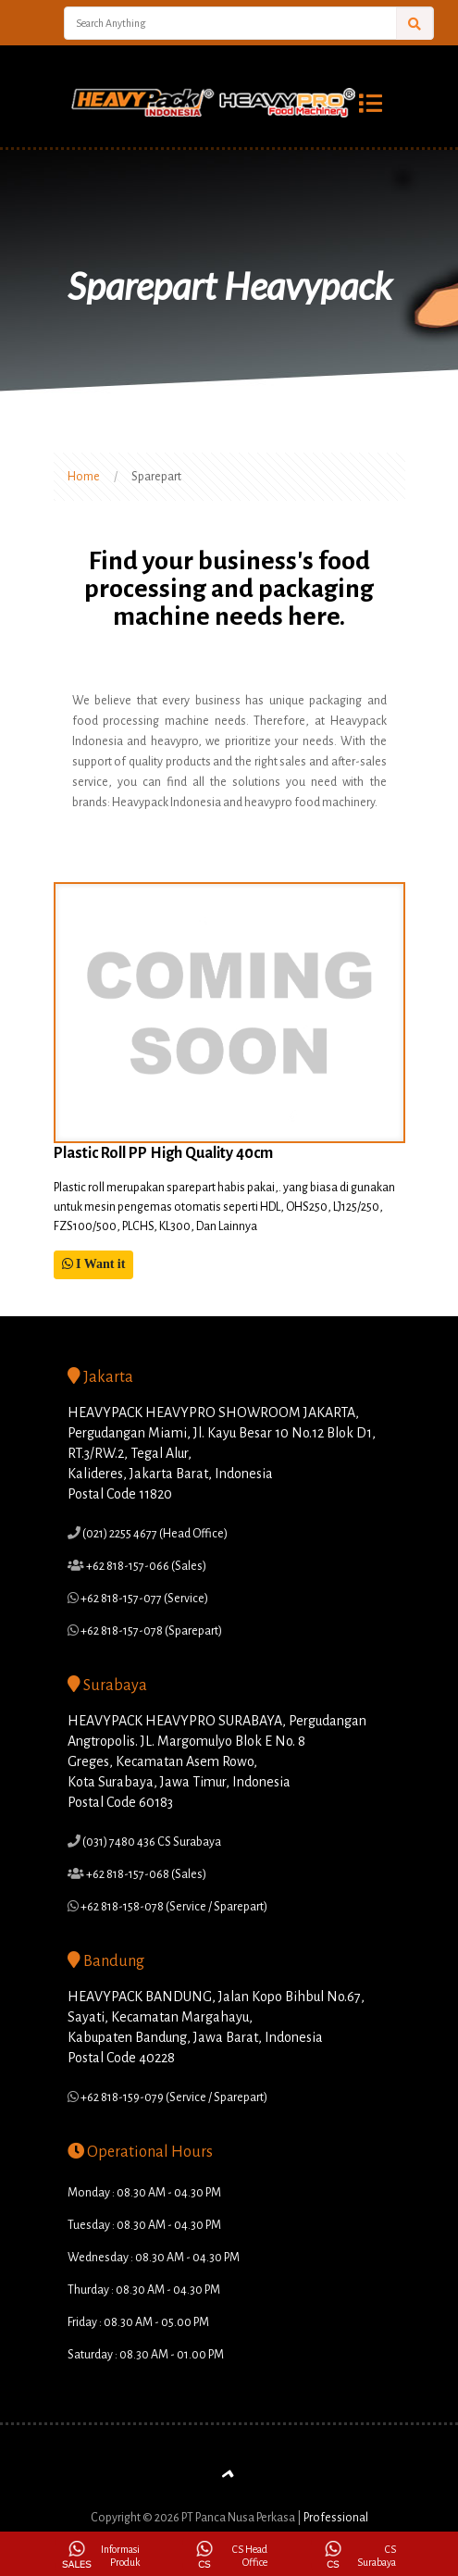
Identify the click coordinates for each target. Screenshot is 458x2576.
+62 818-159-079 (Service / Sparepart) (173, 2097)
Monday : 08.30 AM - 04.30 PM (144, 2192)
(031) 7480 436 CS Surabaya (150, 1842)
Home (84, 476)
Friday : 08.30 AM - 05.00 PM (138, 2322)
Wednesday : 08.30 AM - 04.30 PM (154, 2257)
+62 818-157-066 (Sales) (145, 1566)
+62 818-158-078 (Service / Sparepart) (173, 1906)
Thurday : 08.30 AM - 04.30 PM (144, 2290)
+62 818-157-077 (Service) (143, 1598)
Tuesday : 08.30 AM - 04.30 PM (144, 2225)
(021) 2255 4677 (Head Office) (154, 1533)
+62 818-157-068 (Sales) (145, 1874)
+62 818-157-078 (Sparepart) (150, 1630)
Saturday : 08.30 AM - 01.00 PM (146, 2354)
